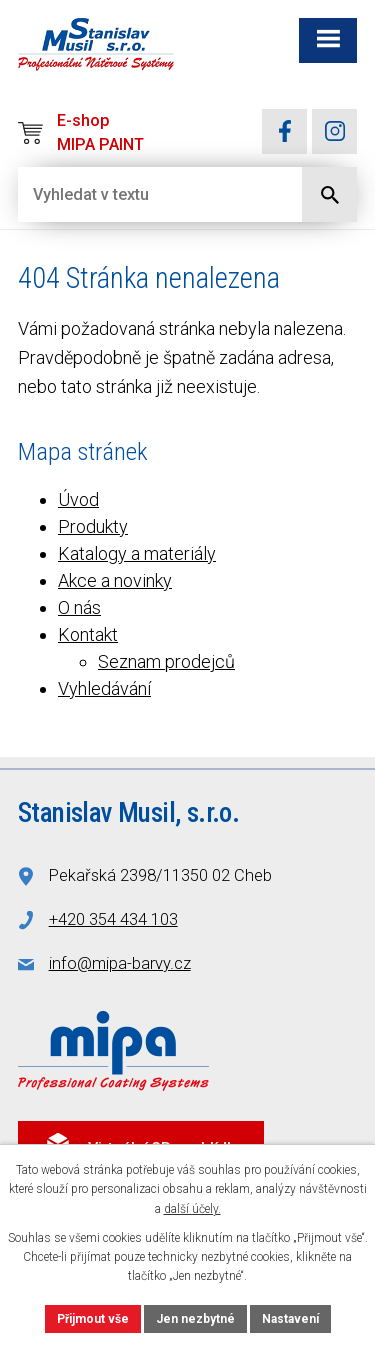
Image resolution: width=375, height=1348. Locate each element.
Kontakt (88, 634)
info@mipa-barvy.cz (120, 963)
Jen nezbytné (195, 1319)
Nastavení (290, 1319)
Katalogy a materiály (137, 553)
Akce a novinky (115, 580)
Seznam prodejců (166, 661)
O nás (79, 607)
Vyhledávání (104, 688)
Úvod (78, 499)
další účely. (192, 1209)
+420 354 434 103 (113, 919)
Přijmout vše (93, 1319)
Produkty (93, 526)
